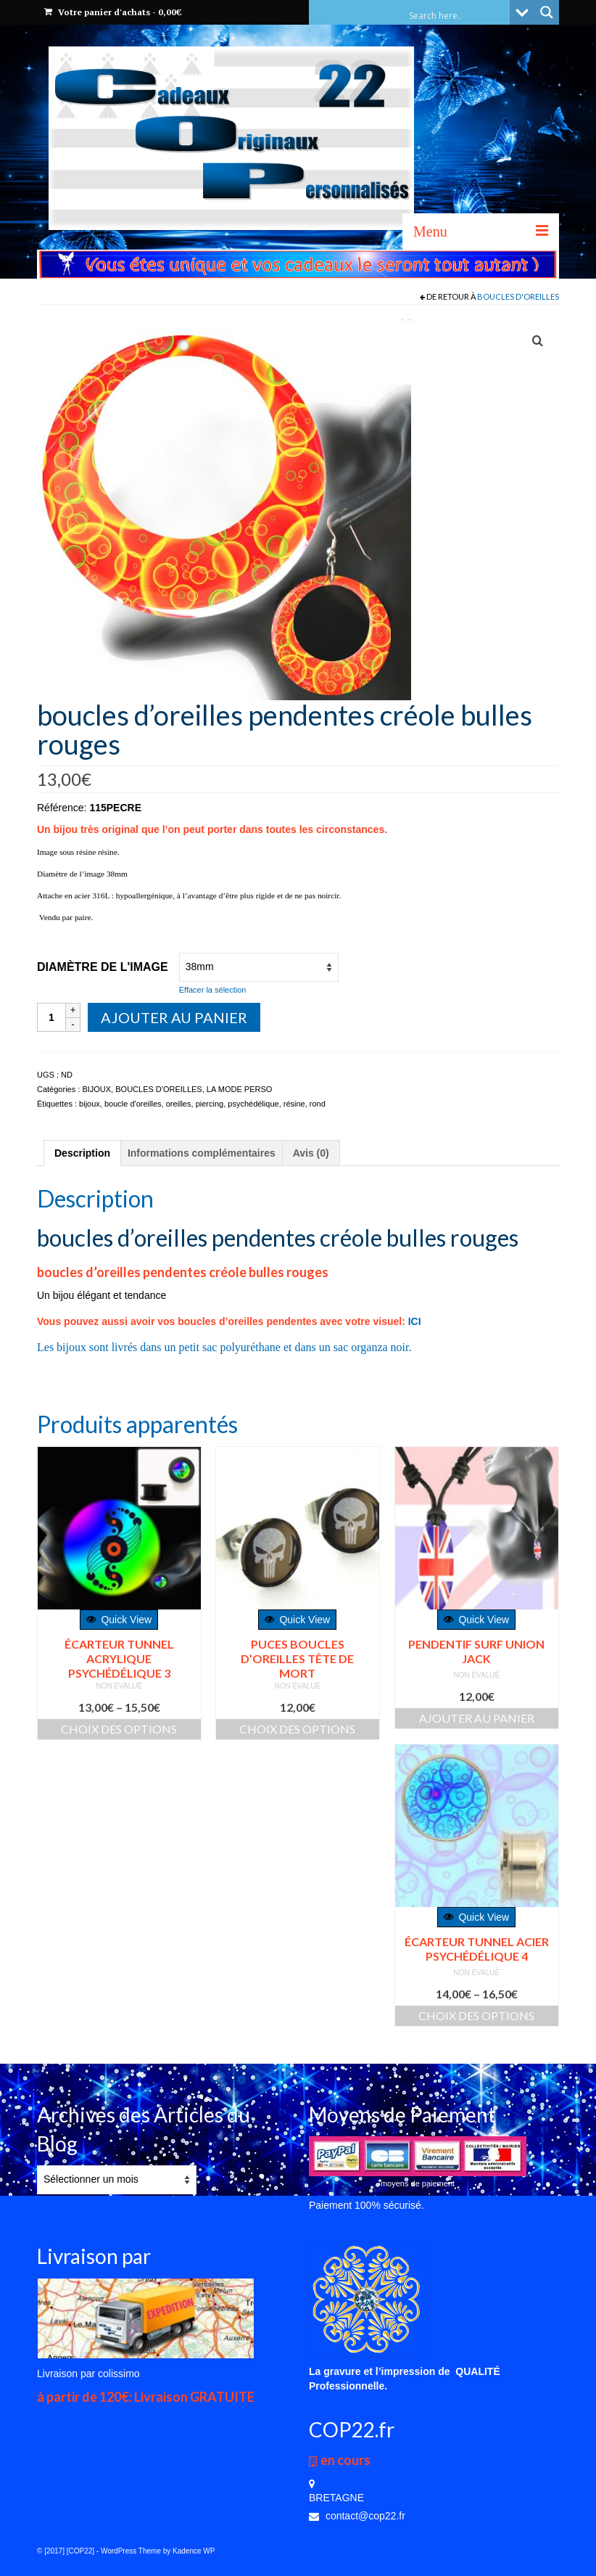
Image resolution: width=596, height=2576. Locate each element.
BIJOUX (96, 1089)
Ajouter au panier (174, 1017)
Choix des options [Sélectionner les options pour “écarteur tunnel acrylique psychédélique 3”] (119, 1729)
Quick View (119, 1619)
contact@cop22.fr (357, 2516)
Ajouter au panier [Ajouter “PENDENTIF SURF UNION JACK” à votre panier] (476, 1718)
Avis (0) (311, 1153)
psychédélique (253, 1103)
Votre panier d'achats (112, 12)
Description (82, 1153)
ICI (414, 1321)
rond (318, 1103)
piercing (210, 1103)
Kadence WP (194, 2551)
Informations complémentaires (202, 1153)
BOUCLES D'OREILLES (518, 296)
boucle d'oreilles (133, 1103)
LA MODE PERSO (239, 1089)
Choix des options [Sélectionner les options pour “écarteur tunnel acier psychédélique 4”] (476, 2015)
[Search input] (457, 15)
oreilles (178, 1103)
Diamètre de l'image (102, 967)
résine (294, 1103)
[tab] (82, 1153)
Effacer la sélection (213, 989)
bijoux (89, 1103)
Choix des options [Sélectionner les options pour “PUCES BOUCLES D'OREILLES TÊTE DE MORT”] (297, 1729)
